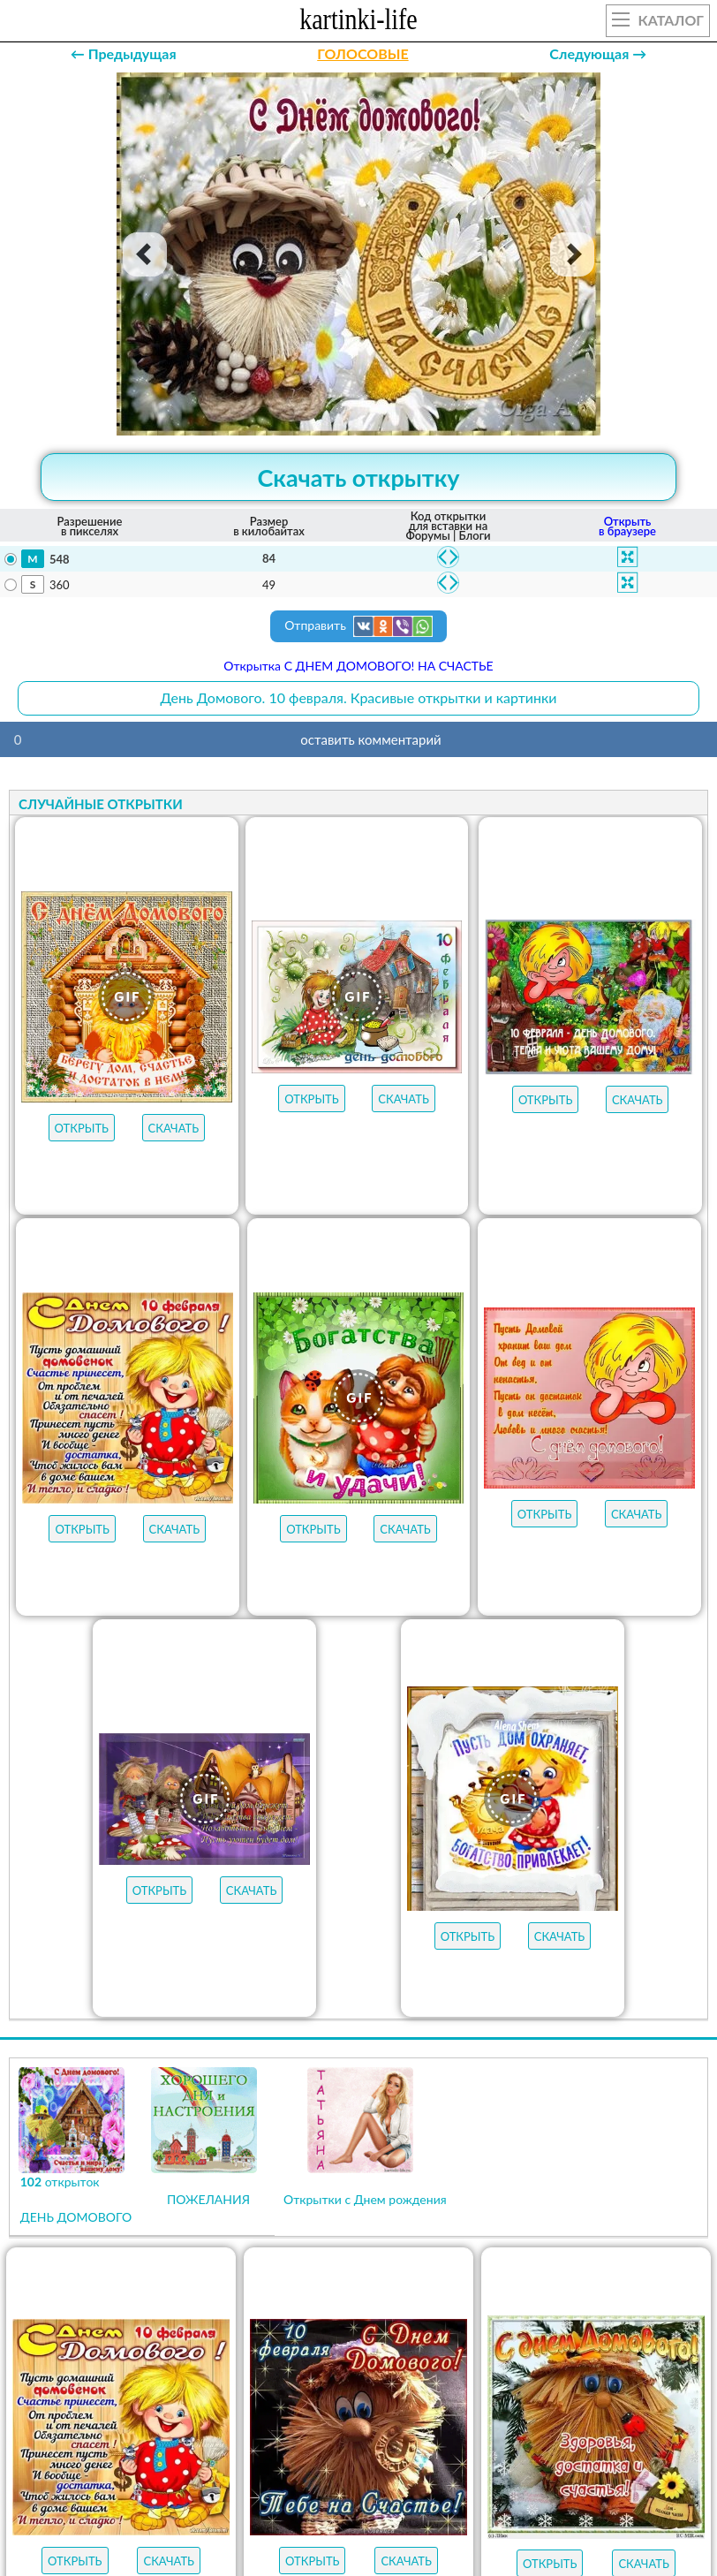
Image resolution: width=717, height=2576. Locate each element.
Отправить (358, 626)
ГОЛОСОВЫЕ (362, 53)
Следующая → (597, 53)
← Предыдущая (124, 53)
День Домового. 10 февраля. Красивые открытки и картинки (358, 697)
